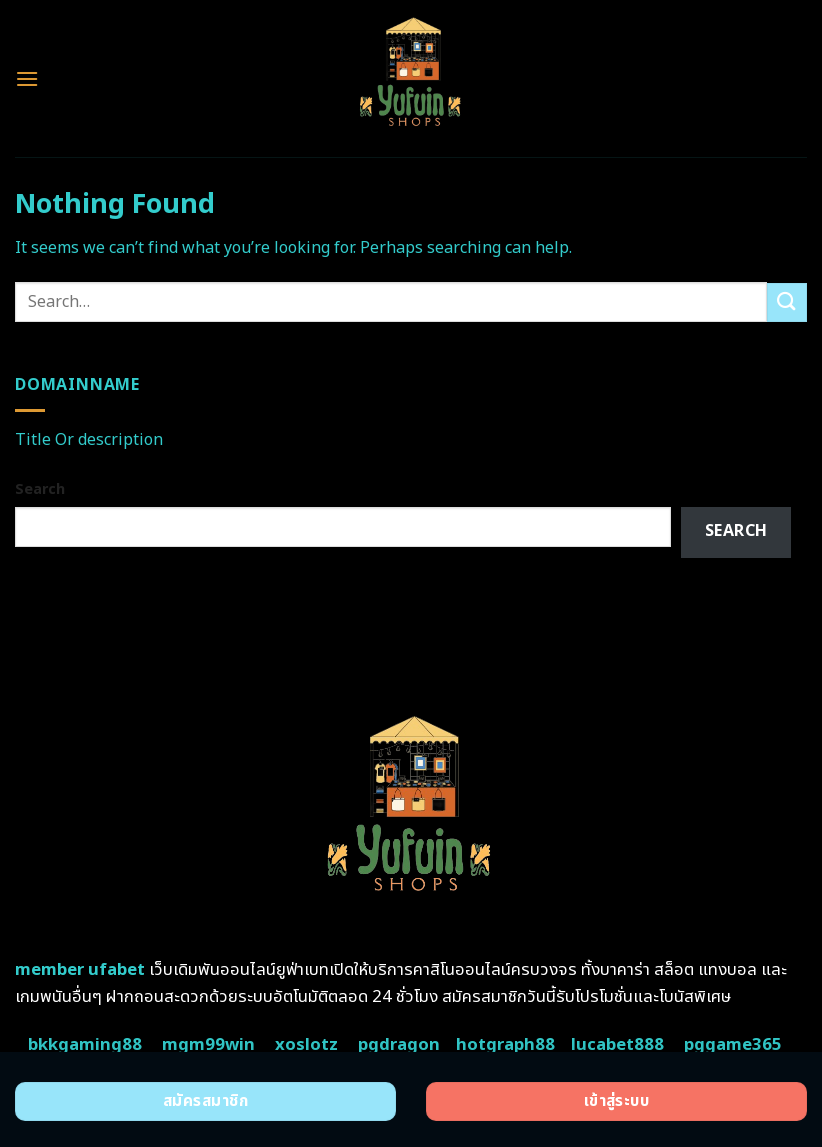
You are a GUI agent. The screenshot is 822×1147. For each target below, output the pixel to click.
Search (40, 489)
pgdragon (399, 1045)
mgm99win (208, 1045)
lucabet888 (617, 1045)
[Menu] (27, 78)
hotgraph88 (505, 1045)
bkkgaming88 (85, 1045)
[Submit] (787, 302)
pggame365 (733, 1045)
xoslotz (306, 1045)
